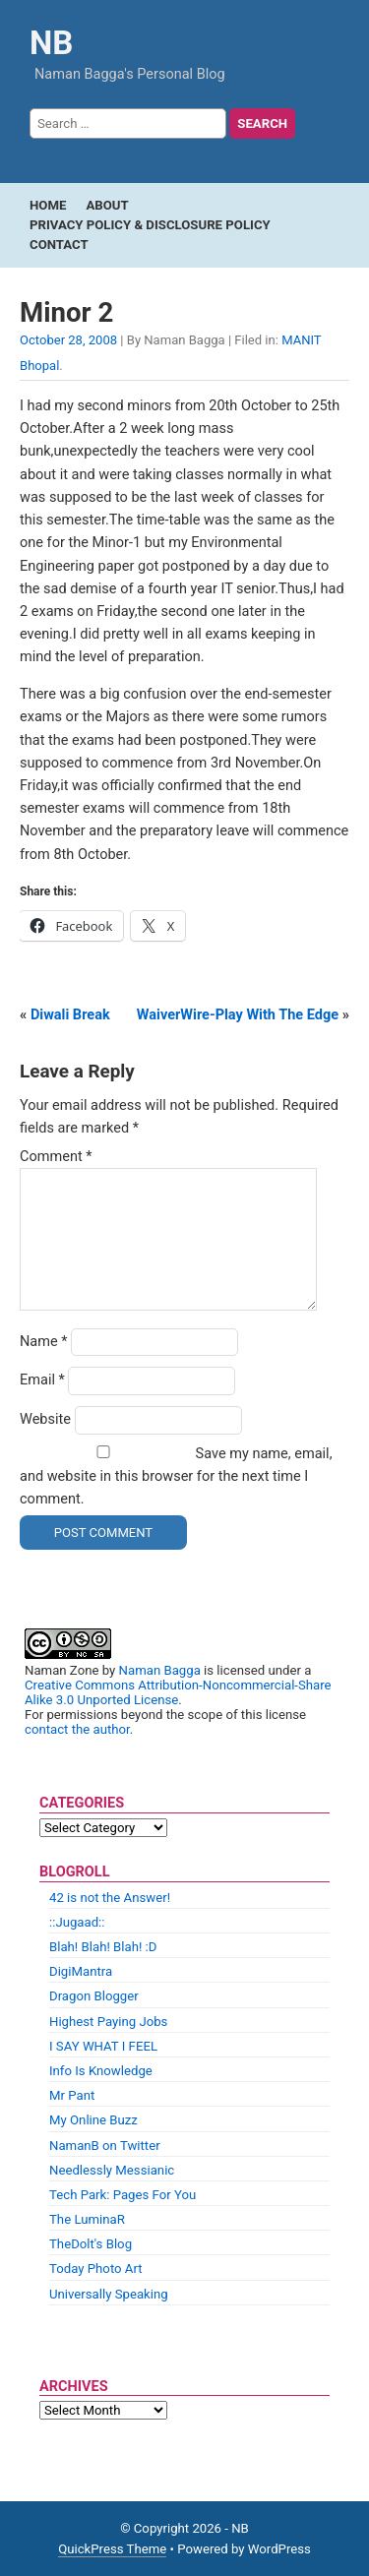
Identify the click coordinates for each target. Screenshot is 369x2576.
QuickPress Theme (112, 2549)
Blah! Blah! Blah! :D (102, 1946)
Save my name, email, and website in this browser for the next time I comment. (176, 1476)
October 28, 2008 (68, 340)
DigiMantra (80, 1971)
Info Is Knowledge (101, 2070)
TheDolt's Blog (90, 2244)
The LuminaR (87, 2219)
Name (44, 1341)
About (107, 205)
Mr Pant (71, 2095)
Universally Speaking (108, 2294)
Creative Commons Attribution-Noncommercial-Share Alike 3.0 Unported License (178, 1692)
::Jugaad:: (77, 1922)
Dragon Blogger (94, 1996)
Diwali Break (70, 1015)
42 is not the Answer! (109, 1897)
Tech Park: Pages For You (122, 2194)
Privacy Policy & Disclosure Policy (150, 224)
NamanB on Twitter (104, 2145)
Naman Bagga (160, 1670)
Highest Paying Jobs (108, 2021)
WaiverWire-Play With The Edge (237, 1015)
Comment (56, 1156)
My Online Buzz (93, 2120)
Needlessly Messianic (111, 2170)
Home (48, 205)
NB (51, 43)
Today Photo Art (96, 2268)
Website (45, 1419)
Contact (59, 244)
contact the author (77, 1729)
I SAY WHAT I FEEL (103, 2046)
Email (42, 1380)
